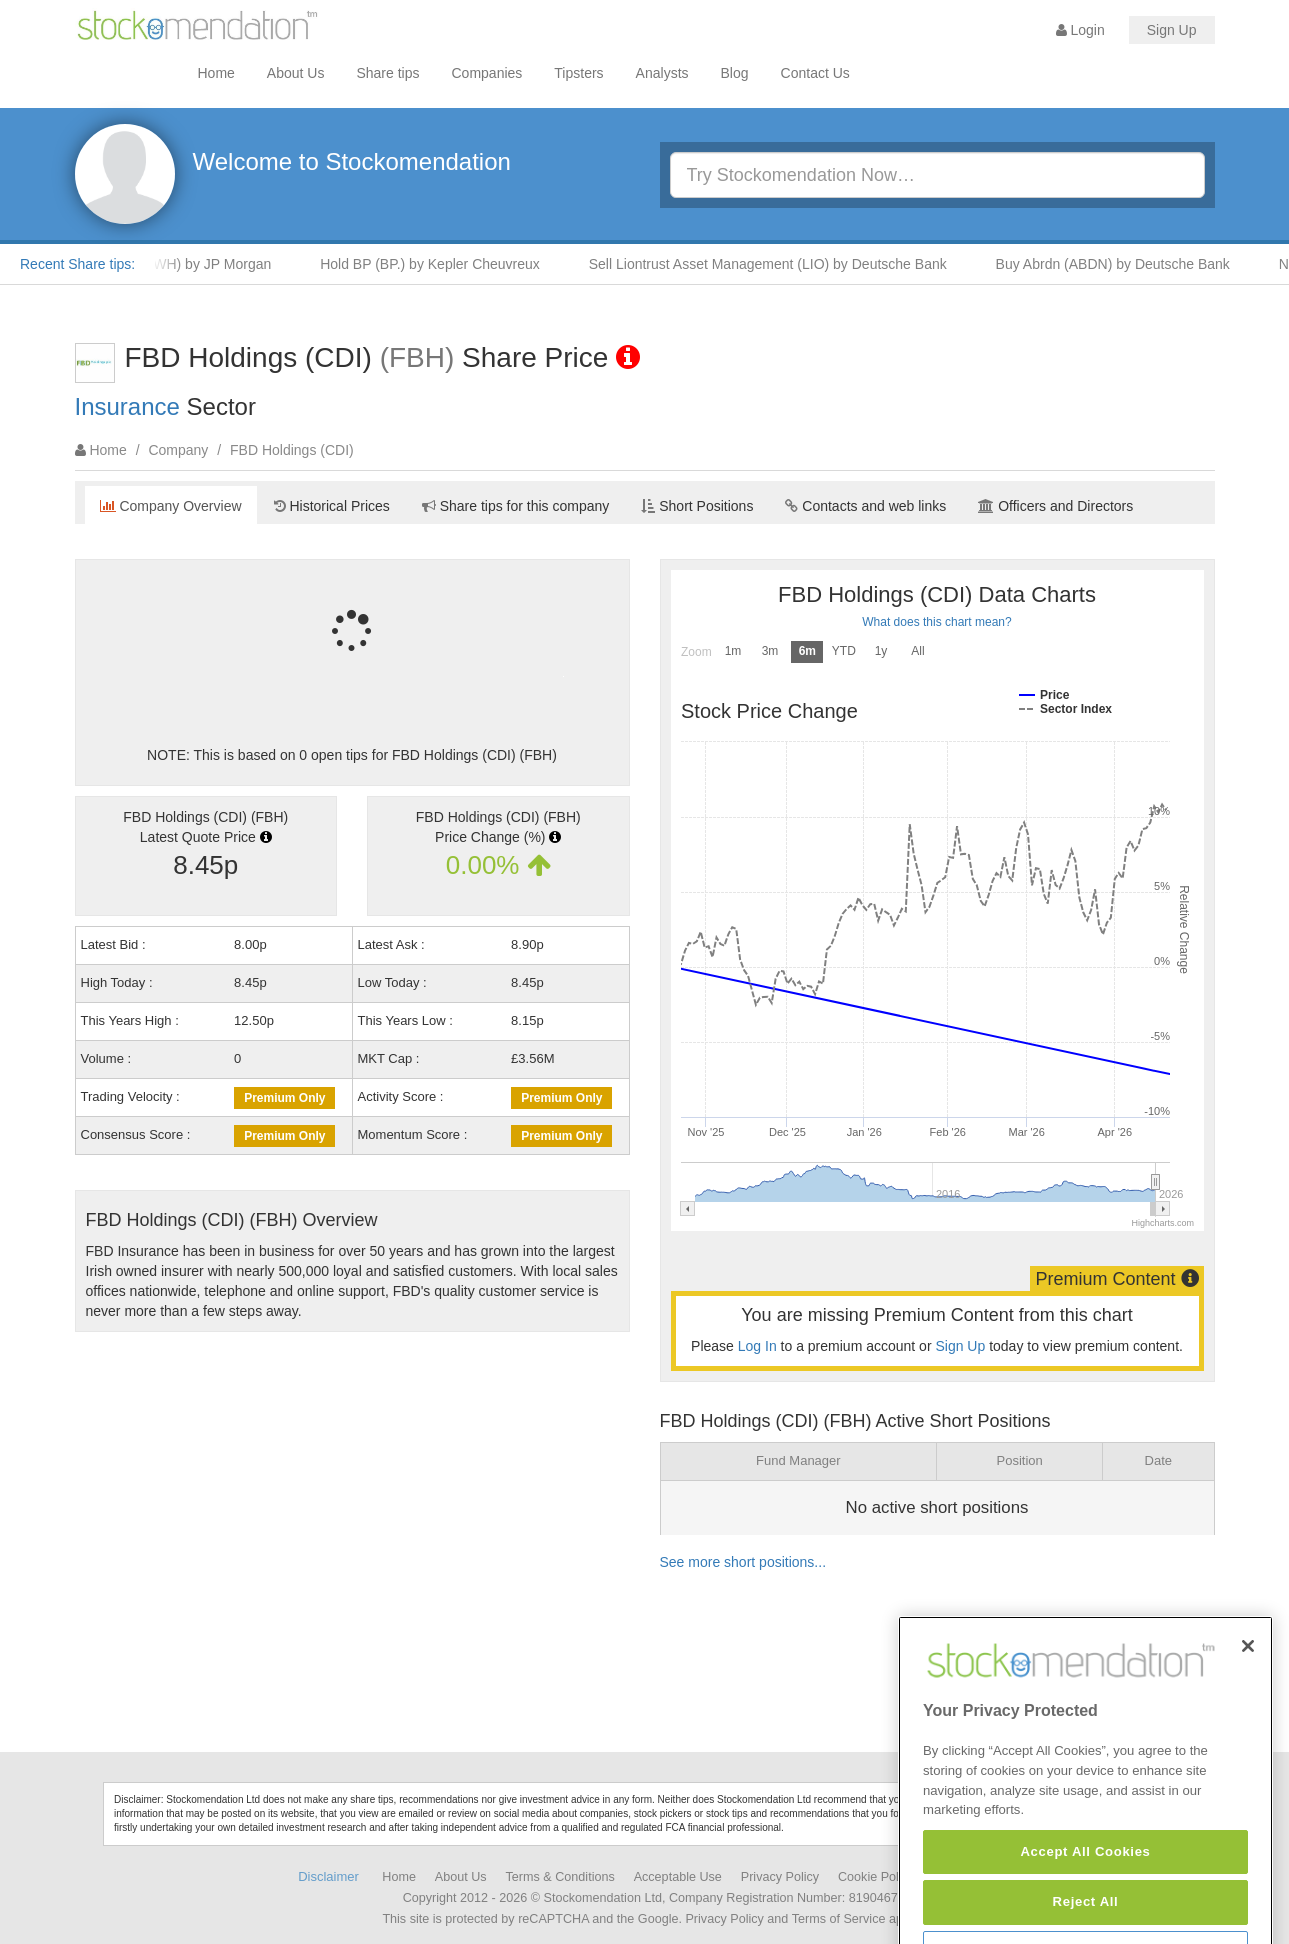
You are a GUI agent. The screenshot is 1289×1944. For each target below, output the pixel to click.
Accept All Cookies (1085, 1903)
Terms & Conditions (560, 1877)
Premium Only (284, 1098)
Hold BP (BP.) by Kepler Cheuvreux (438, 264)
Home (216, 73)
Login (1080, 30)
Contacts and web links (865, 506)
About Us (296, 73)
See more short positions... (743, 1562)
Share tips (387, 73)
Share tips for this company (516, 506)
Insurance (127, 406)
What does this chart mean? (936, 622)
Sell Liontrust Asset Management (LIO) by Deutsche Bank (776, 264)
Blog (735, 73)
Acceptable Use (678, 1877)
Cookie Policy (876, 1877)
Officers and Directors (1055, 506)
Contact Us (815, 73)
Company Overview (171, 506)
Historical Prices (332, 506)
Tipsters (578, 73)
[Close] (1248, 1698)
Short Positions (697, 506)
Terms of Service (839, 1919)
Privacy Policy (780, 1877)
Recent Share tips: (77, 264)
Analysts (662, 73)
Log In (757, 1346)
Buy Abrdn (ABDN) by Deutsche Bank (1121, 264)
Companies (487, 73)
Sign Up (1172, 30)
